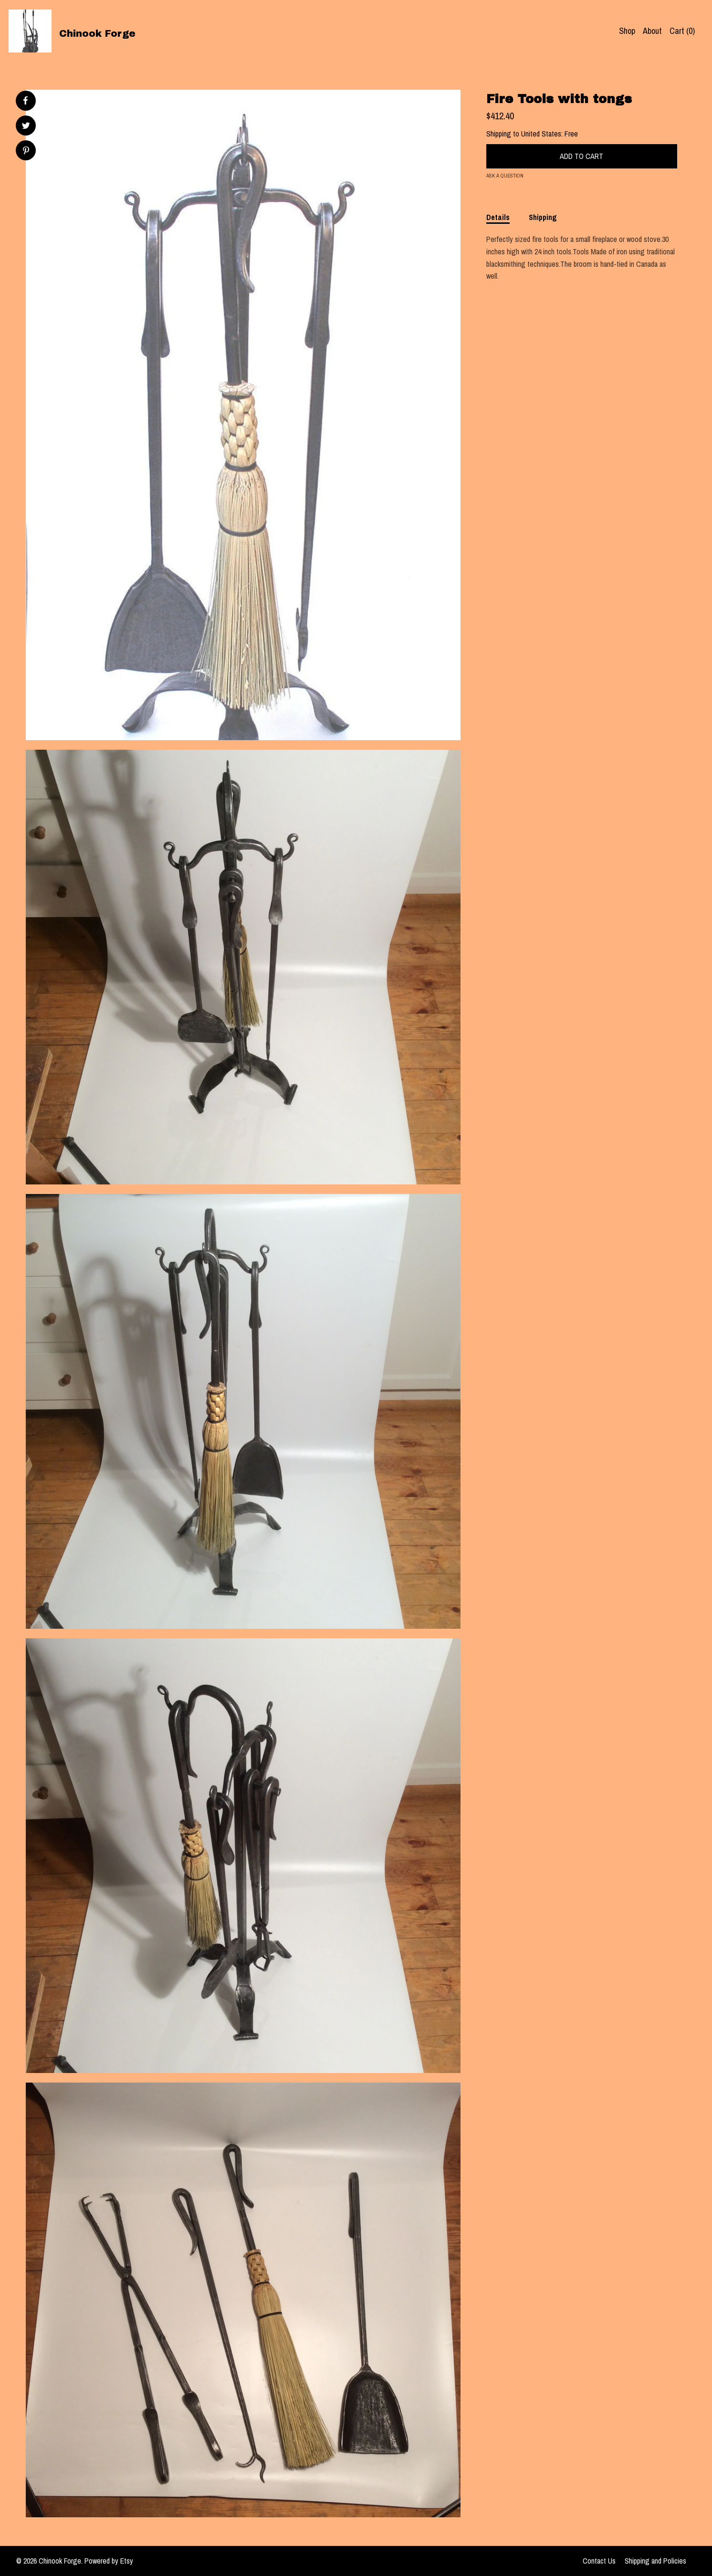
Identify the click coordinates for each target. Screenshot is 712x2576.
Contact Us (599, 2560)
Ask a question (505, 175)
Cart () (682, 31)
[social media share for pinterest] (26, 151)
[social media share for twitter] (26, 127)
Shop (627, 31)
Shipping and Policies (655, 2560)
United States (541, 133)
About (652, 31)
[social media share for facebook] (25, 100)
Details (498, 217)
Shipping (543, 217)
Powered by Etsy (108, 2560)
